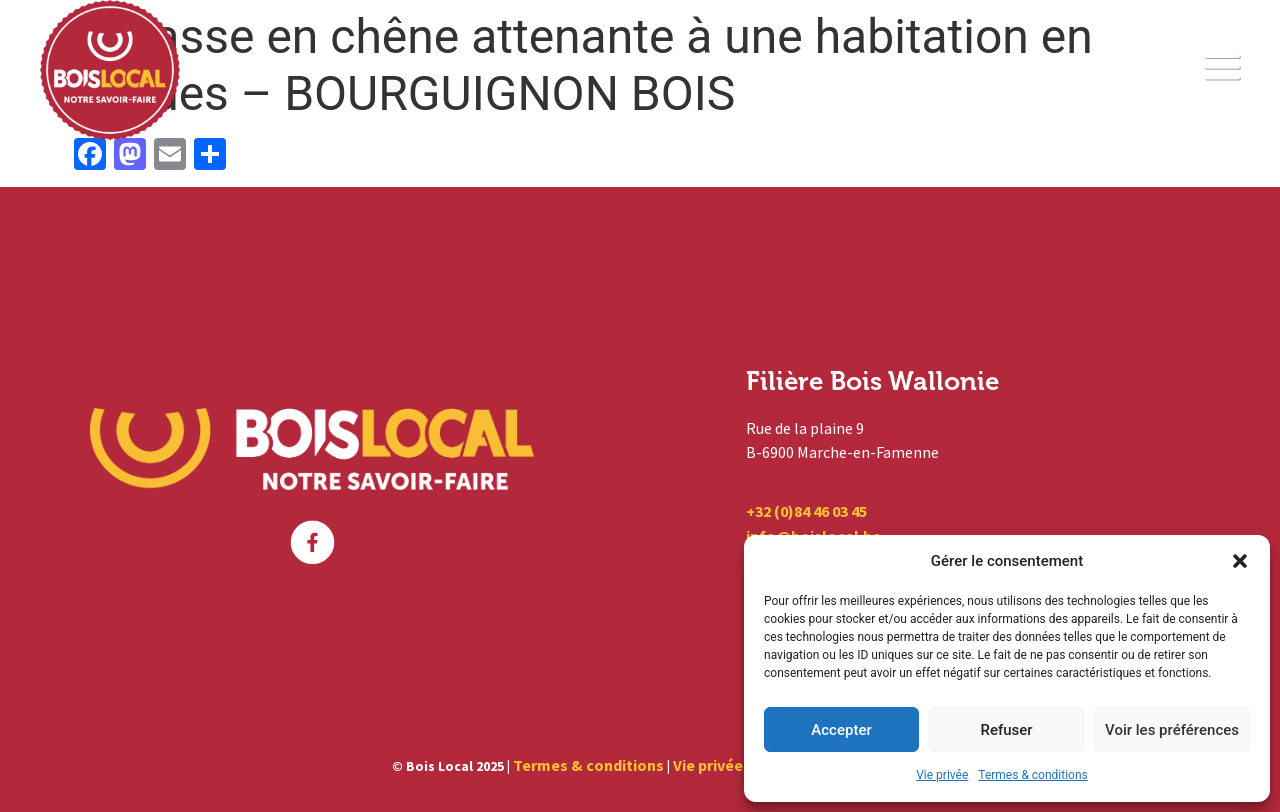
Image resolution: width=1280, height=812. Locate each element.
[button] (1240, 561)
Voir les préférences (1172, 730)
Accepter (841, 730)
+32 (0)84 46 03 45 (806, 511)
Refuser (1006, 730)
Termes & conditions (1032, 775)
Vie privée (942, 775)
